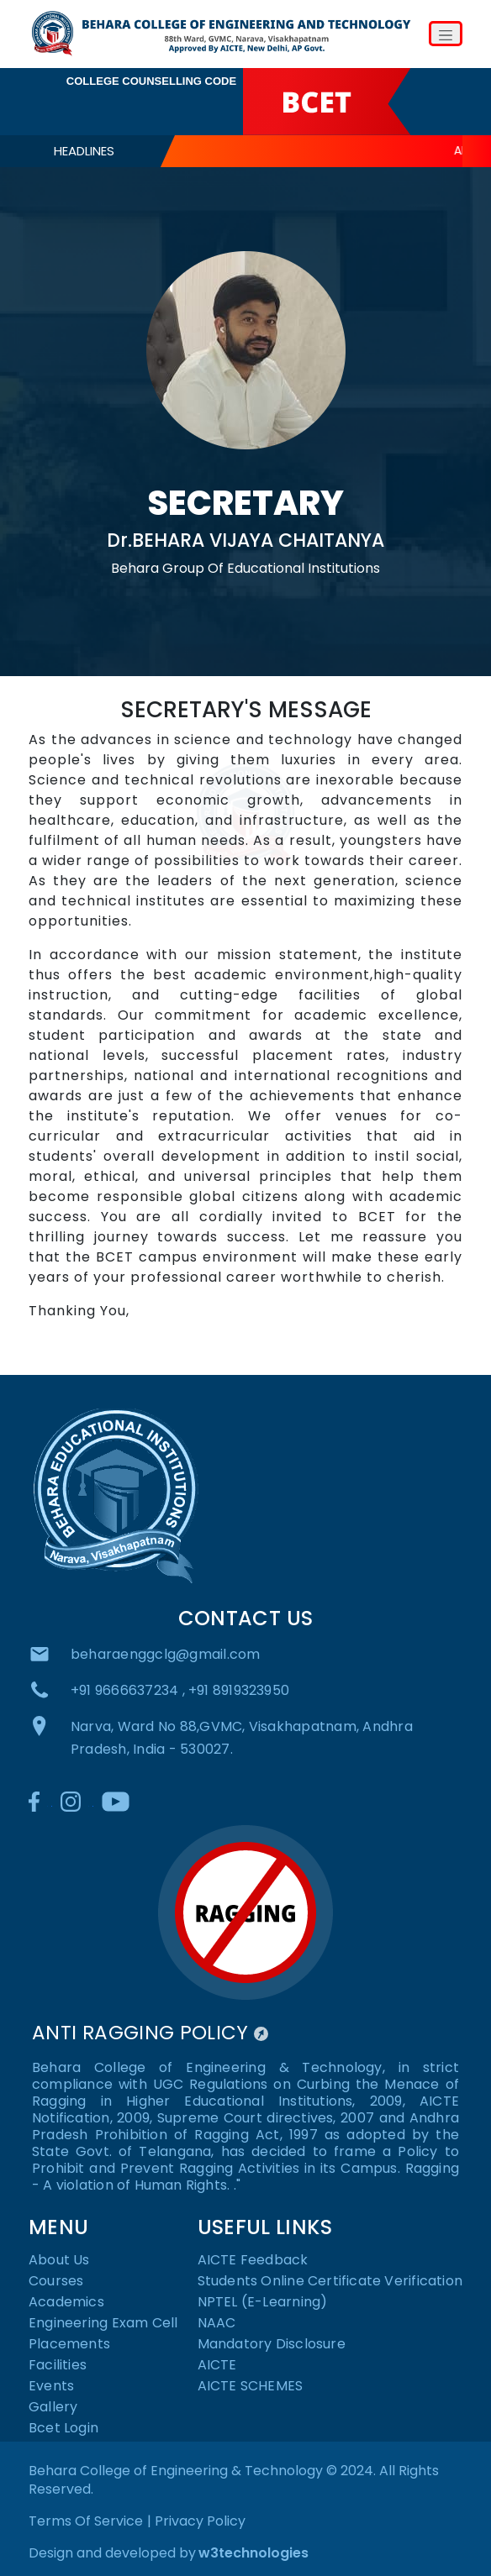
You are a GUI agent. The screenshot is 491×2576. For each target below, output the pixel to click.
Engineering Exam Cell (103, 2324)
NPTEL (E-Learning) (263, 2303)
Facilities (58, 2366)
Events (51, 2387)
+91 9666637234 (128, 1690)
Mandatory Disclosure (272, 2345)
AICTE (217, 2366)
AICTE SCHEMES (251, 2387)
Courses (56, 2282)
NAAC (217, 2324)
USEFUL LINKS (265, 2227)
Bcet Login (63, 2429)
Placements (69, 2345)
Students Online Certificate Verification (330, 2282)
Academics (66, 2303)
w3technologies (253, 2553)
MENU (58, 2227)
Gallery (53, 2408)
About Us (59, 2261)
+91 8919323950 (238, 1690)
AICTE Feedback (253, 2261)
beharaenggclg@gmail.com (166, 1654)
